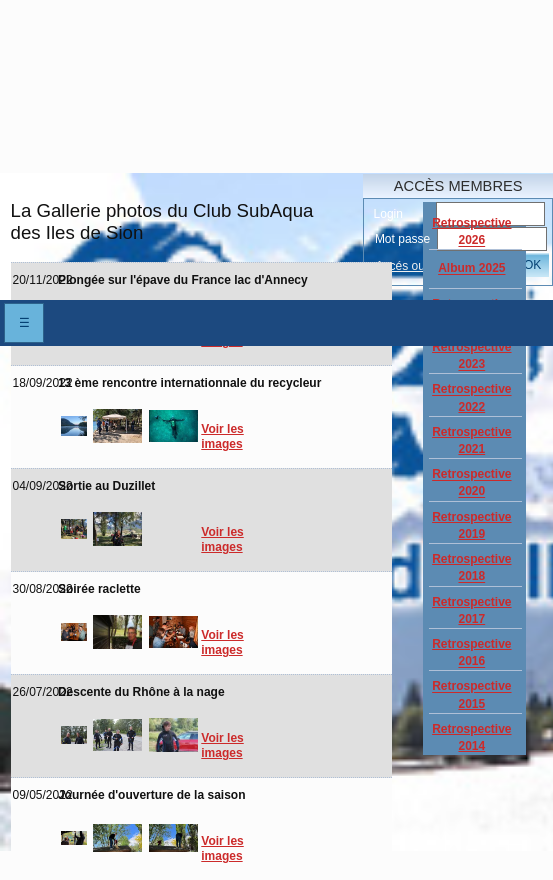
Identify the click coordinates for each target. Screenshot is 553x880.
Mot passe (402, 239)
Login (388, 214)
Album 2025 (471, 269)
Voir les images (222, 436)
